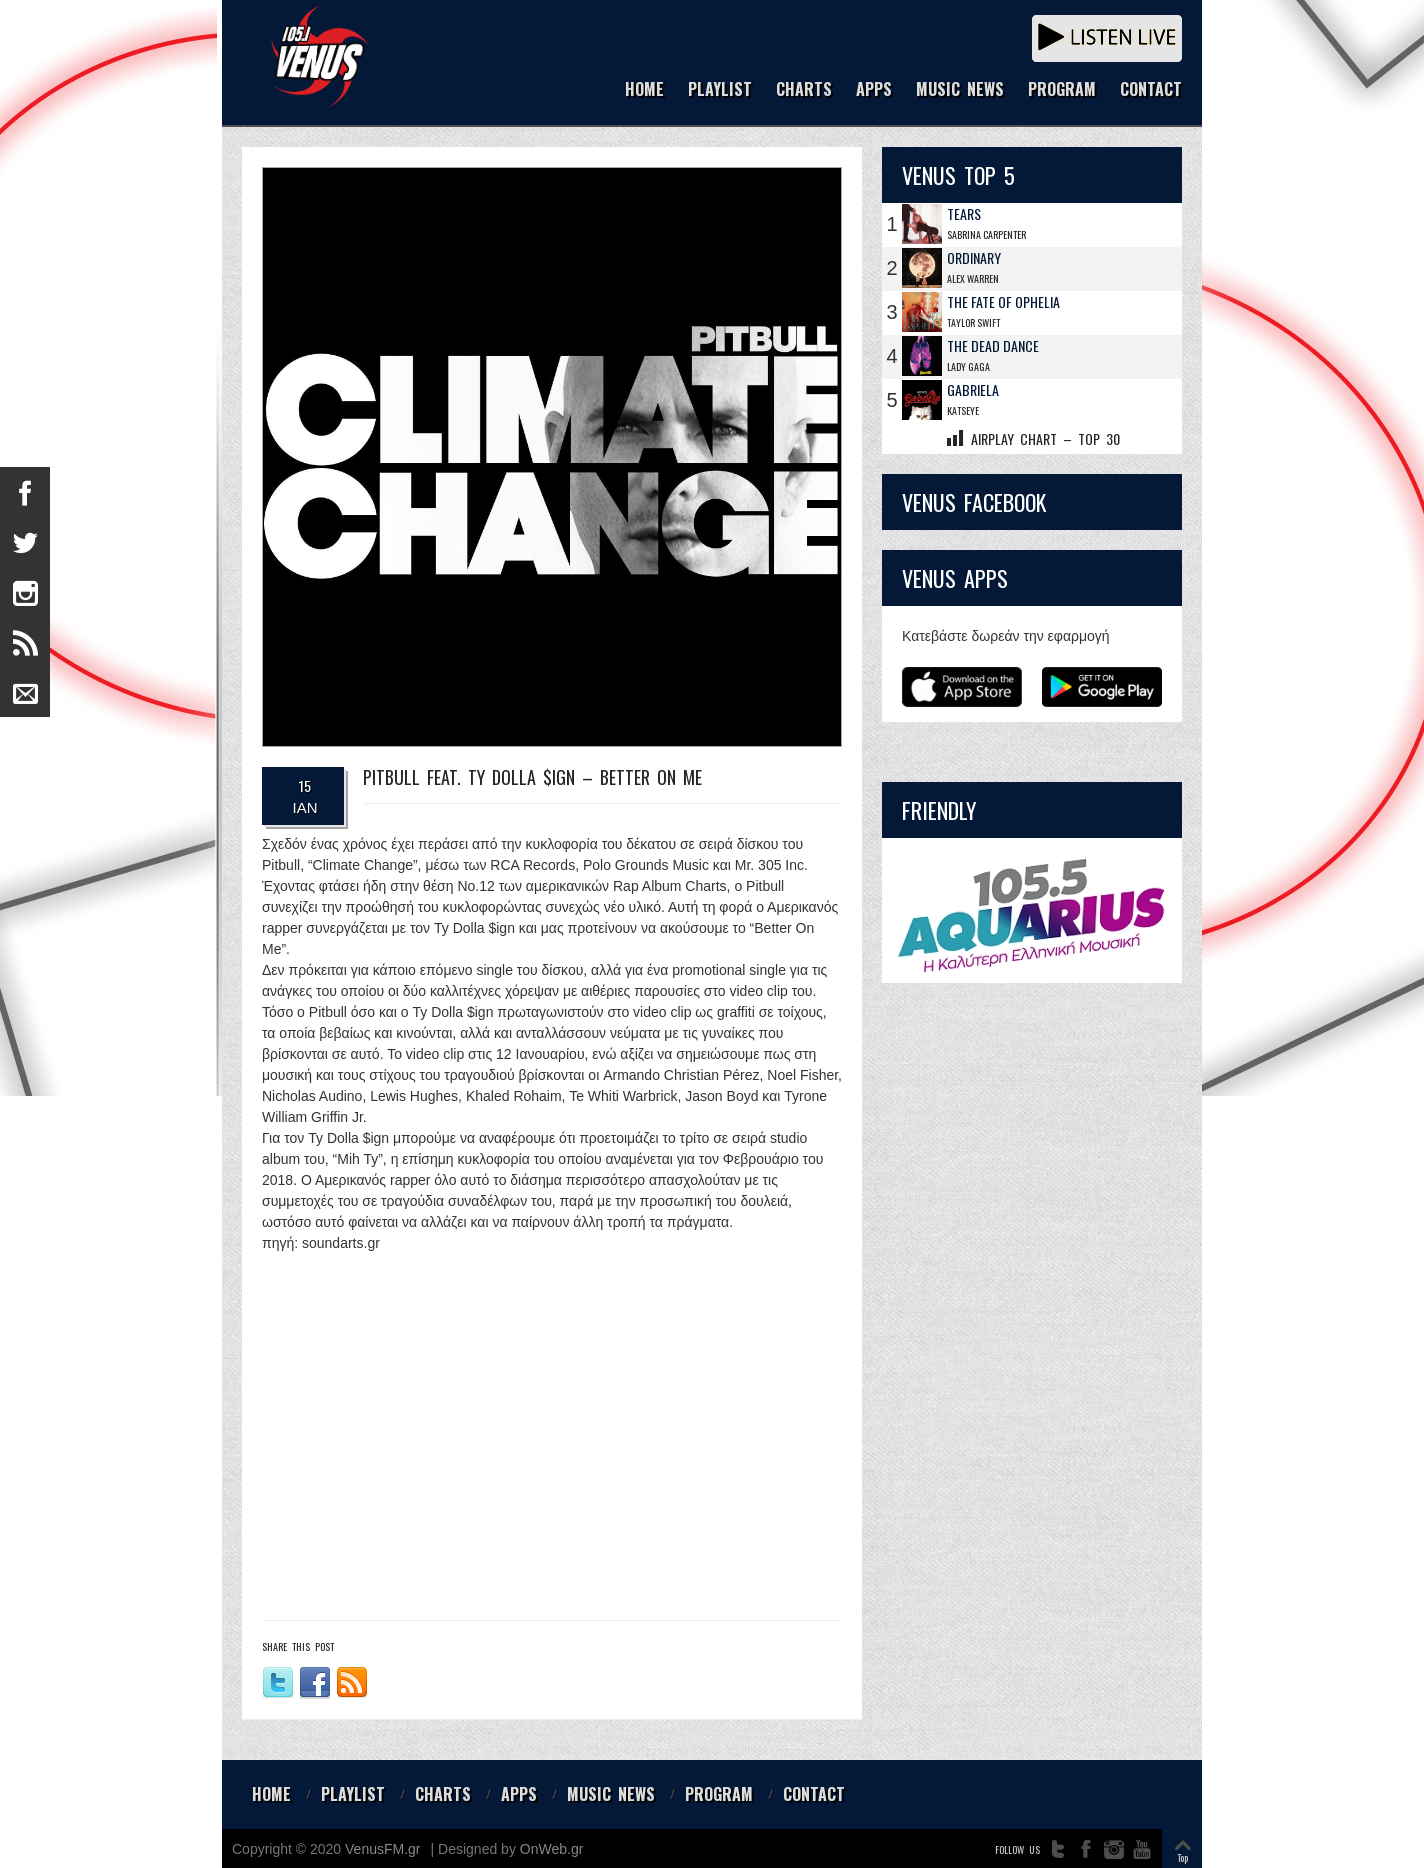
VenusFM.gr (382, 1849)
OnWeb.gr (552, 1849)
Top (1182, 1857)
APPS (874, 90)
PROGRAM (1062, 90)
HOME (644, 90)
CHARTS (804, 90)
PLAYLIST (720, 90)
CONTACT (1151, 90)
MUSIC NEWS (960, 90)
